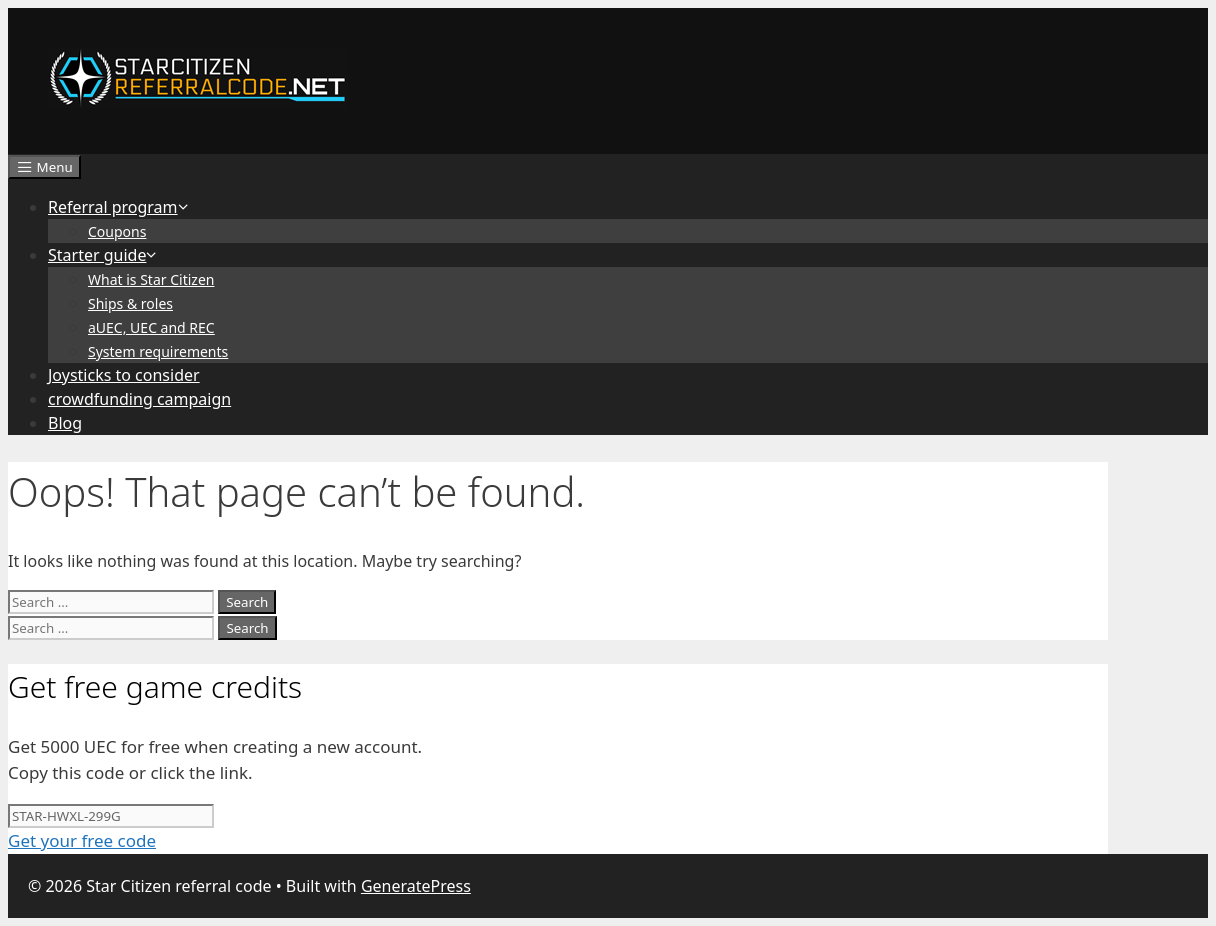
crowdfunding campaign (139, 399)
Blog (65, 423)
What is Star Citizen (151, 279)
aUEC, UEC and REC (151, 327)
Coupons (117, 231)
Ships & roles (130, 303)
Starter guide (103, 255)
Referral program (119, 207)
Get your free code (82, 840)
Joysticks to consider (124, 375)
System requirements (158, 351)
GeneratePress (416, 886)
